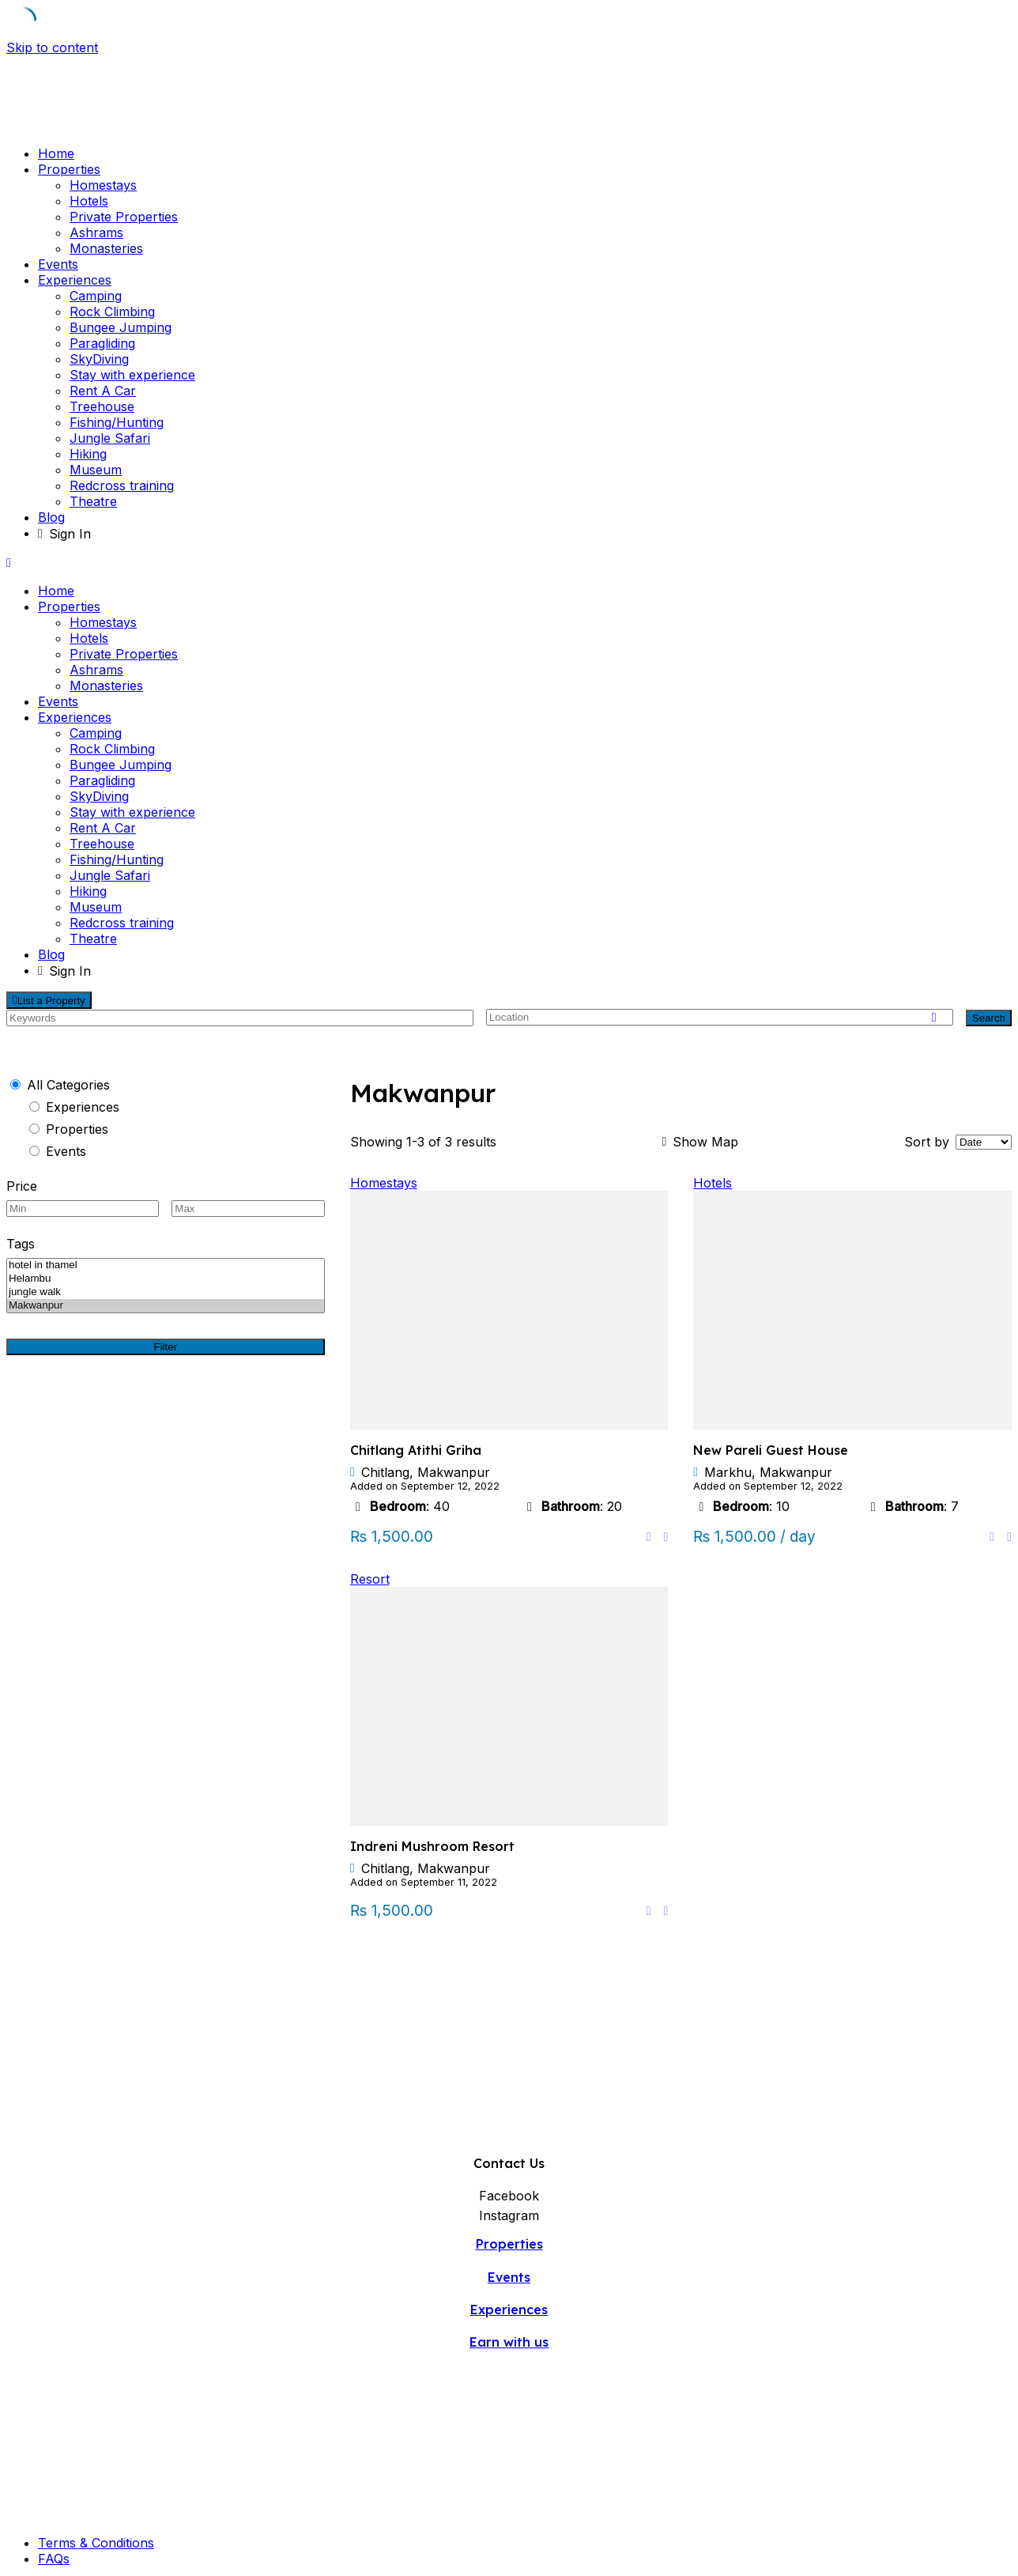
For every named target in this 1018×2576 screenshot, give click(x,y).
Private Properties (124, 217)
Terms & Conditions (96, 2543)
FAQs (54, 2559)
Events (58, 264)
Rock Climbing (112, 311)
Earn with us (509, 2342)
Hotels (89, 201)
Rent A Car (103, 390)
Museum (96, 470)
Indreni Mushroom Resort (432, 1846)
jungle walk (165, 1292)
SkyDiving (99, 359)
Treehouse (102, 406)
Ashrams (96, 232)
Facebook (509, 2196)
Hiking (88, 454)
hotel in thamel (165, 1265)
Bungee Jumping (121, 327)
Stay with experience (132, 375)
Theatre (93, 501)
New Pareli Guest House (770, 1450)
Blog (51, 517)
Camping (96, 296)
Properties (69, 169)
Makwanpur (165, 1306)
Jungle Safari (110, 438)
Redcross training (122, 485)
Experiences (74, 280)
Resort (370, 1579)
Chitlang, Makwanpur (425, 1472)
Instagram (509, 2215)
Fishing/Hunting (117, 422)
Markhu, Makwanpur (768, 1472)
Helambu (165, 1279)
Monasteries (106, 248)
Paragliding (102, 343)
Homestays (103, 185)
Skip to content (52, 47)
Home (56, 153)
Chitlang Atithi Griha (415, 1450)
